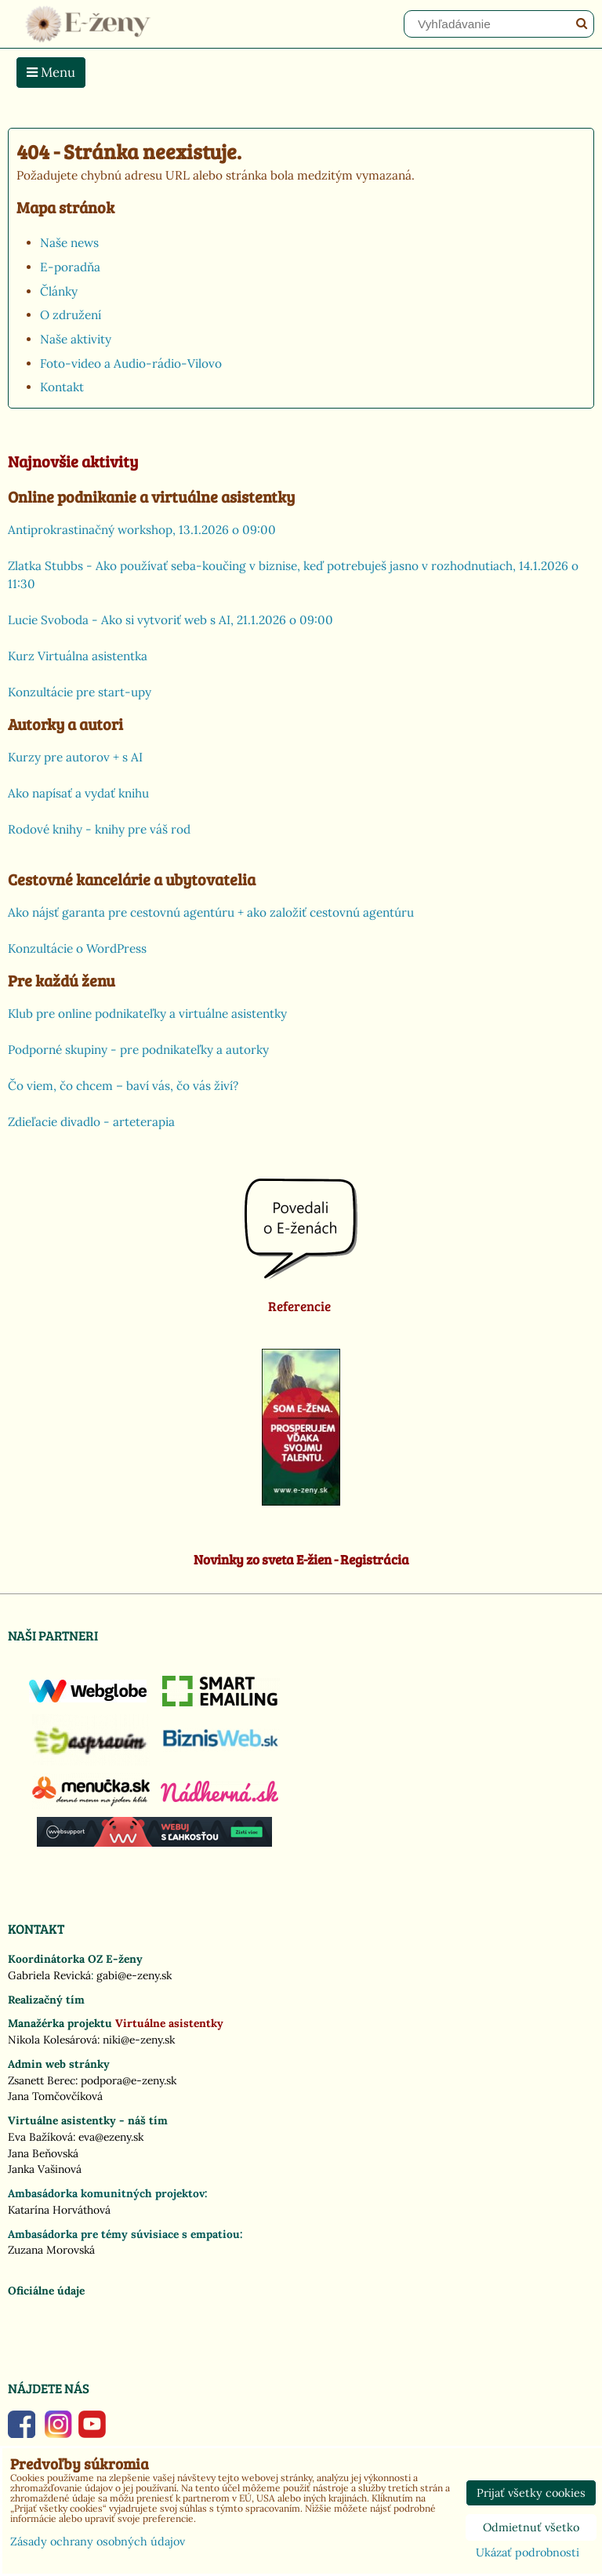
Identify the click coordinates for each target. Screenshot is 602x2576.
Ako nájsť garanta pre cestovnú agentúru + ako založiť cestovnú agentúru (211, 912)
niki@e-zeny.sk (139, 2040)
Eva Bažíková (40, 2137)
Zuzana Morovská (51, 2250)
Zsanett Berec (41, 2080)
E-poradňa (70, 267)
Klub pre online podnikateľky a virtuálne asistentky (147, 1013)
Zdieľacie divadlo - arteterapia (91, 1121)
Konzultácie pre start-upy (79, 692)
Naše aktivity (75, 339)
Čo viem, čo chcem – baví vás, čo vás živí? (123, 1085)
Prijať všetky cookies (531, 2493)
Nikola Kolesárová (52, 2040)
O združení (70, 314)
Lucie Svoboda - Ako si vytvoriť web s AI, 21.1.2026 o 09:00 (170, 619)
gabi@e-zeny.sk (134, 1975)
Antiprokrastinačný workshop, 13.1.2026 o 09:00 (142, 529)
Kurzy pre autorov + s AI (75, 757)
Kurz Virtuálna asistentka (77, 656)
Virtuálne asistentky (169, 2023)
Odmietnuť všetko (531, 2527)
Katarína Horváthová (59, 2210)
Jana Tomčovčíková (55, 2096)
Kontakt (62, 387)
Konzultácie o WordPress (77, 948)
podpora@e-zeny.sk (128, 2080)
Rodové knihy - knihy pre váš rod (99, 829)
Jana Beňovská (43, 2153)
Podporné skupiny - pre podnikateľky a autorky (138, 1049)
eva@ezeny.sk (110, 2137)
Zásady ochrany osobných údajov (97, 2541)
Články (59, 291)
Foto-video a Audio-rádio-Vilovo (131, 363)
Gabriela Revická (49, 1975)
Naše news (69, 242)
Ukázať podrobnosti (527, 2553)
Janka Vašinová (45, 2169)
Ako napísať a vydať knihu (78, 793)
